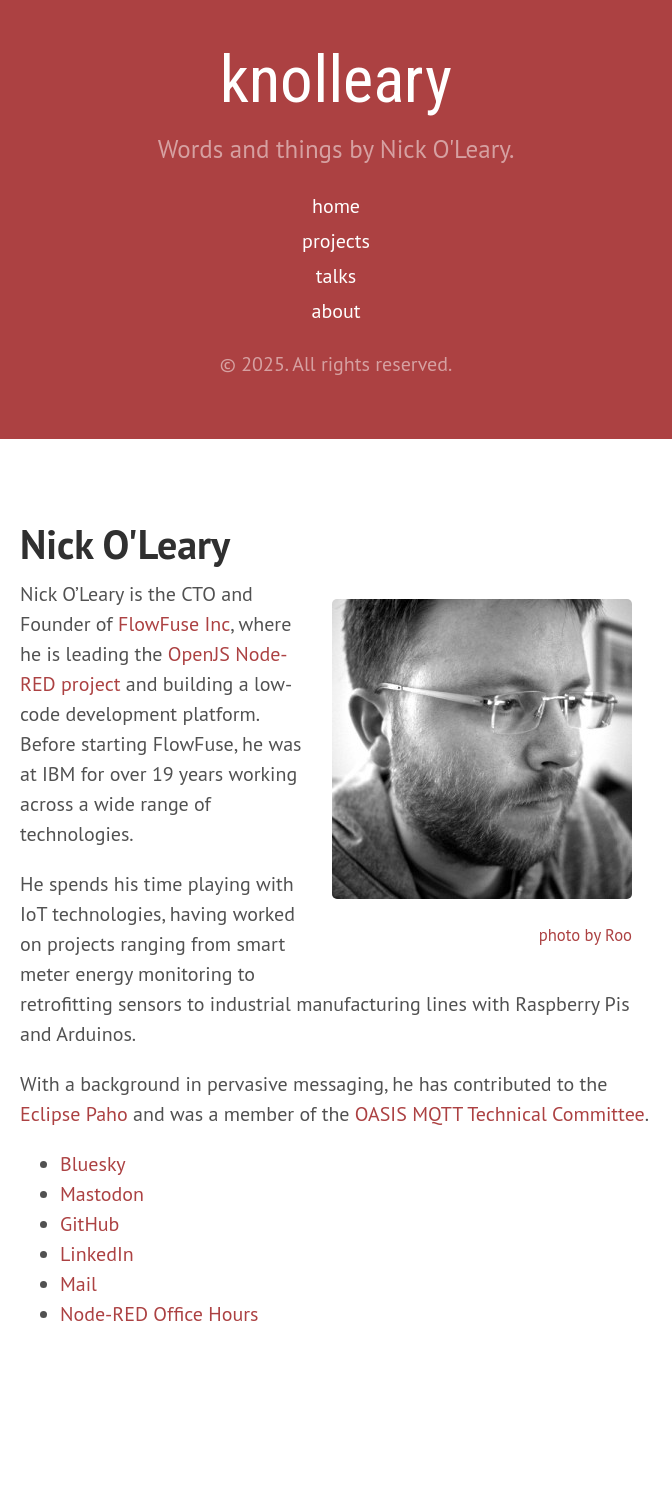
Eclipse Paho (74, 1114)
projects (336, 241)
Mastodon (102, 1194)
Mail (78, 1284)
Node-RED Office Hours (159, 1314)
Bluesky (93, 1164)
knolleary (336, 80)
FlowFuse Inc (174, 624)
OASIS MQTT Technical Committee (500, 1114)
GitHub (89, 1224)
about (336, 311)
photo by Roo (585, 935)
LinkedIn (97, 1254)
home (336, 206)
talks (336, 276)
